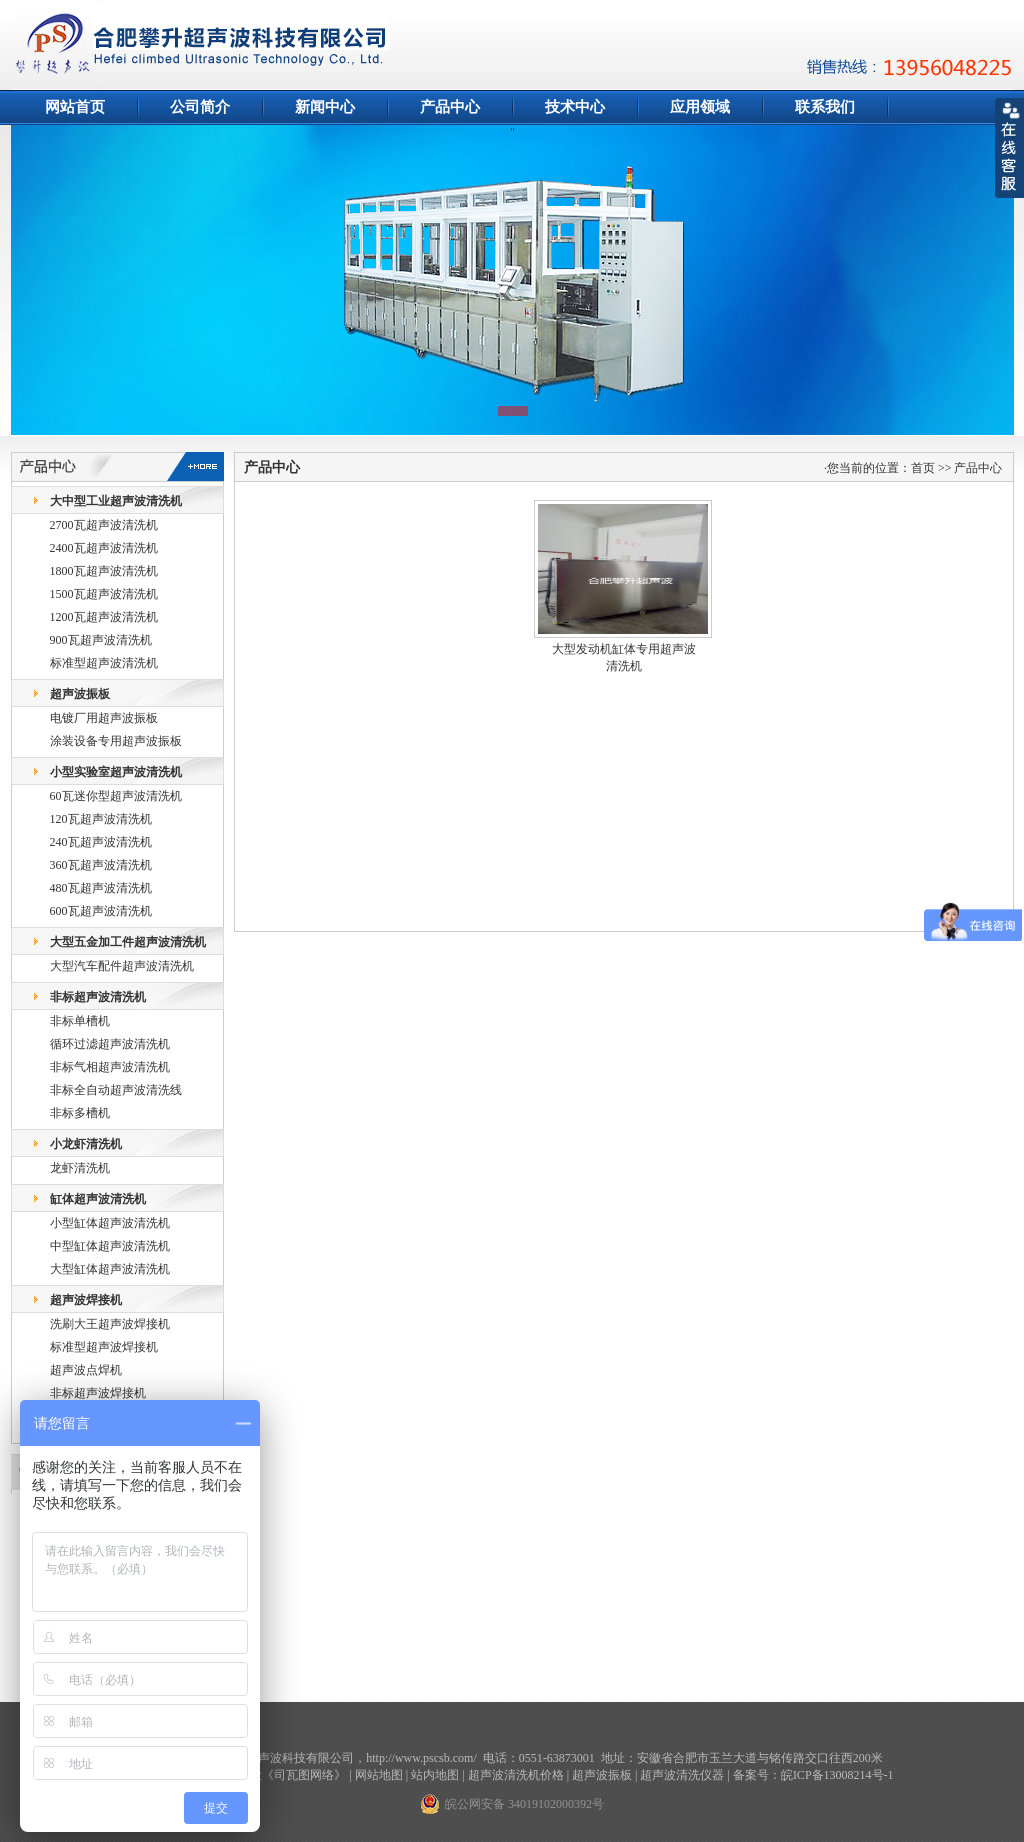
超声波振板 (80, 694)
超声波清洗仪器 (682, 1775)
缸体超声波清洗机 (98, 1199)
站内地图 (435, 1775)
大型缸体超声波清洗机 (110, 1269)
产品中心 (450, 107)
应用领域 (700, 107)
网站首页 (75, 107)
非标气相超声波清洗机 (110, 1067)
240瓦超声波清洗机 (101, 842)
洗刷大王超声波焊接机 (110, 1324)
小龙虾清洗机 (86, 1144)
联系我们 (825, 107)
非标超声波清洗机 (98, 997)
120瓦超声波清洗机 (101, 819)
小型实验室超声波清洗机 (116, 772)
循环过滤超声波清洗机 (110, 1044)
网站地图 (379, 1775)
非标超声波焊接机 (98, 1393)
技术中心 (575, 107)
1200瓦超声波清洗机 (104, 617)
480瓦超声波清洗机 (101, 888)
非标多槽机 (80, 1113)
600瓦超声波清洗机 (101, 911)
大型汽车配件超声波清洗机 (122, 966)
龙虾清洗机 (80, 1168)
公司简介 (200, 107)
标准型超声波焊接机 (104, 1347)
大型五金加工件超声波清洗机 (128, 942)
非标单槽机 (80, 1021)
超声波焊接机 (86, 1300)
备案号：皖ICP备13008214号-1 (813, 1775)
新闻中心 (325, 107)
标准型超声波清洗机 (104, 663)
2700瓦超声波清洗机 (104, 525)
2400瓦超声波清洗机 (104, 548)
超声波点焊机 (86, 1370)
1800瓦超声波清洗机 (104, 571)
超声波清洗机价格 (516, 1775)
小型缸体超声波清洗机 (110, 1223)
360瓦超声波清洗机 (101, 865)
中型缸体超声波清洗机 (110, 1246)
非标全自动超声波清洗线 (116, 1090)
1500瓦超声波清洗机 (104, 594)
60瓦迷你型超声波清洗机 (116, 796)
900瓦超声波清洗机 (101, 640)
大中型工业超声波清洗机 (116, 501)
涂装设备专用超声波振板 (116, 741)
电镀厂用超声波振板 (104, 718)
